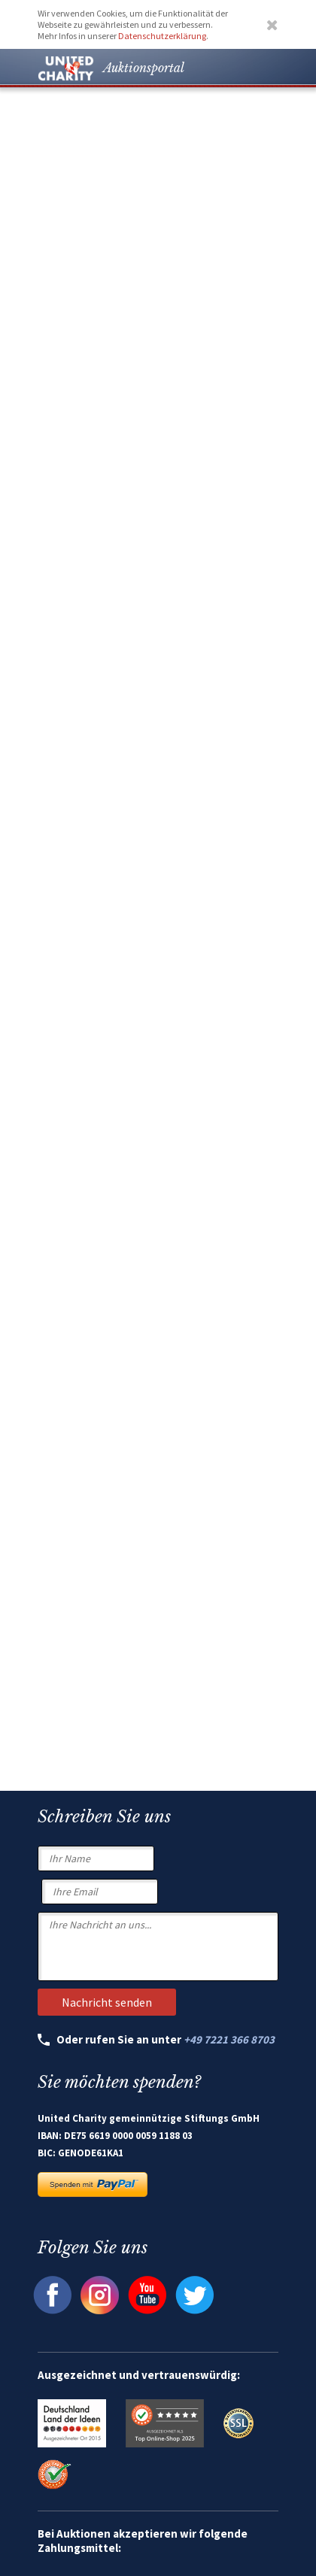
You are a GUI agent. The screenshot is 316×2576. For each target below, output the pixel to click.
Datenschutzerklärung (162, 35)
